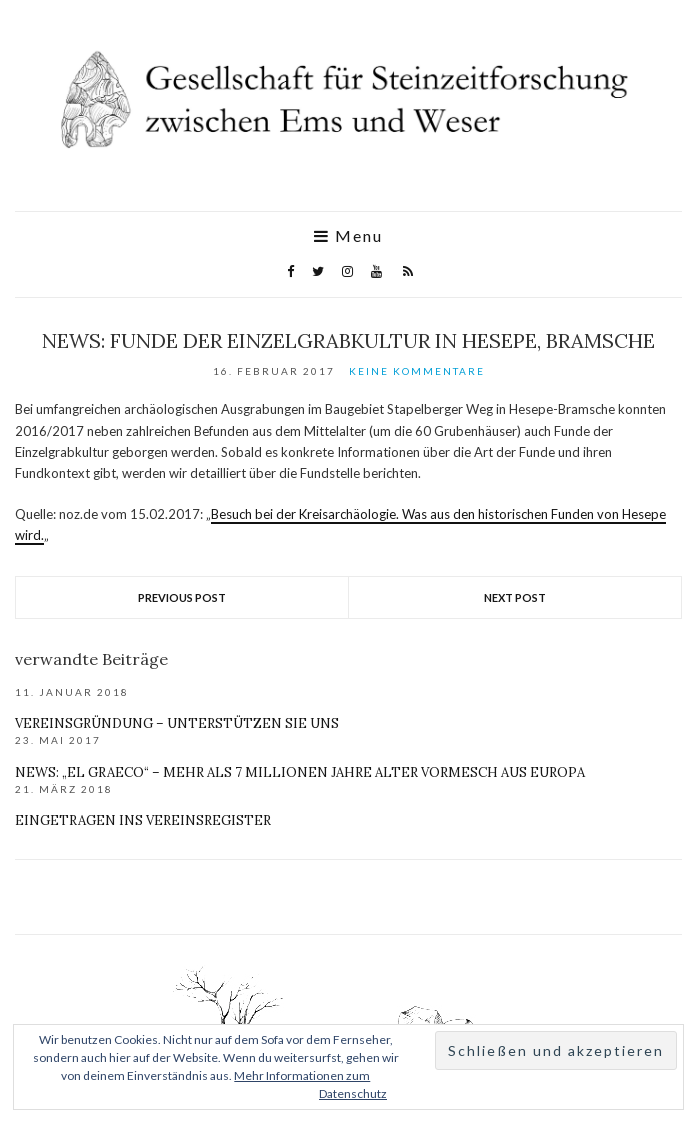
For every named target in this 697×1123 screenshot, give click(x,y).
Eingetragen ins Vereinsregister (143, 820)
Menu (348, 236)
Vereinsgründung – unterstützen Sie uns (177, 723)
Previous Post (182, 597)
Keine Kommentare (417, 371)
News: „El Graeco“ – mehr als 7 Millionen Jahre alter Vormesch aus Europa (300, 772)
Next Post (515, 597)
